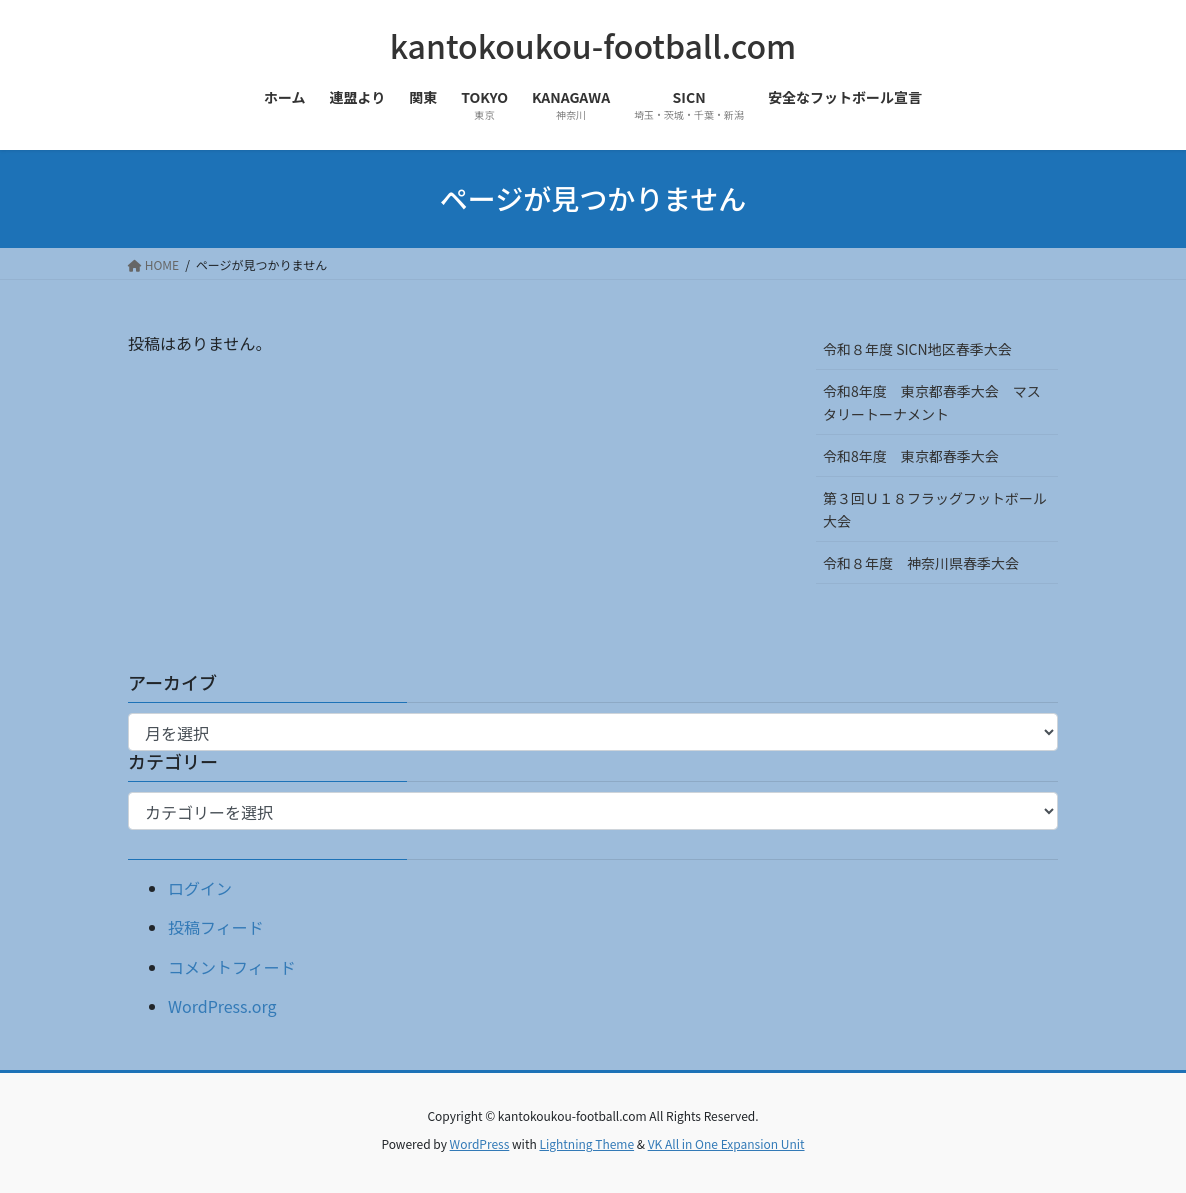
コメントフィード (232, 967)
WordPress (480, 1143)
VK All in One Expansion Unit (726, 1143)
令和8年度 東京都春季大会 (911, 456)
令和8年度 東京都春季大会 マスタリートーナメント (932, 402)
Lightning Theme (586, 1143)
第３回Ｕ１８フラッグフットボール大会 (935, 509)
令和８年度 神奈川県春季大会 (921, 563)
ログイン (200, 888)
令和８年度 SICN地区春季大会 (917, 349)
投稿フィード (216, 927)
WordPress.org (222, 1006)
